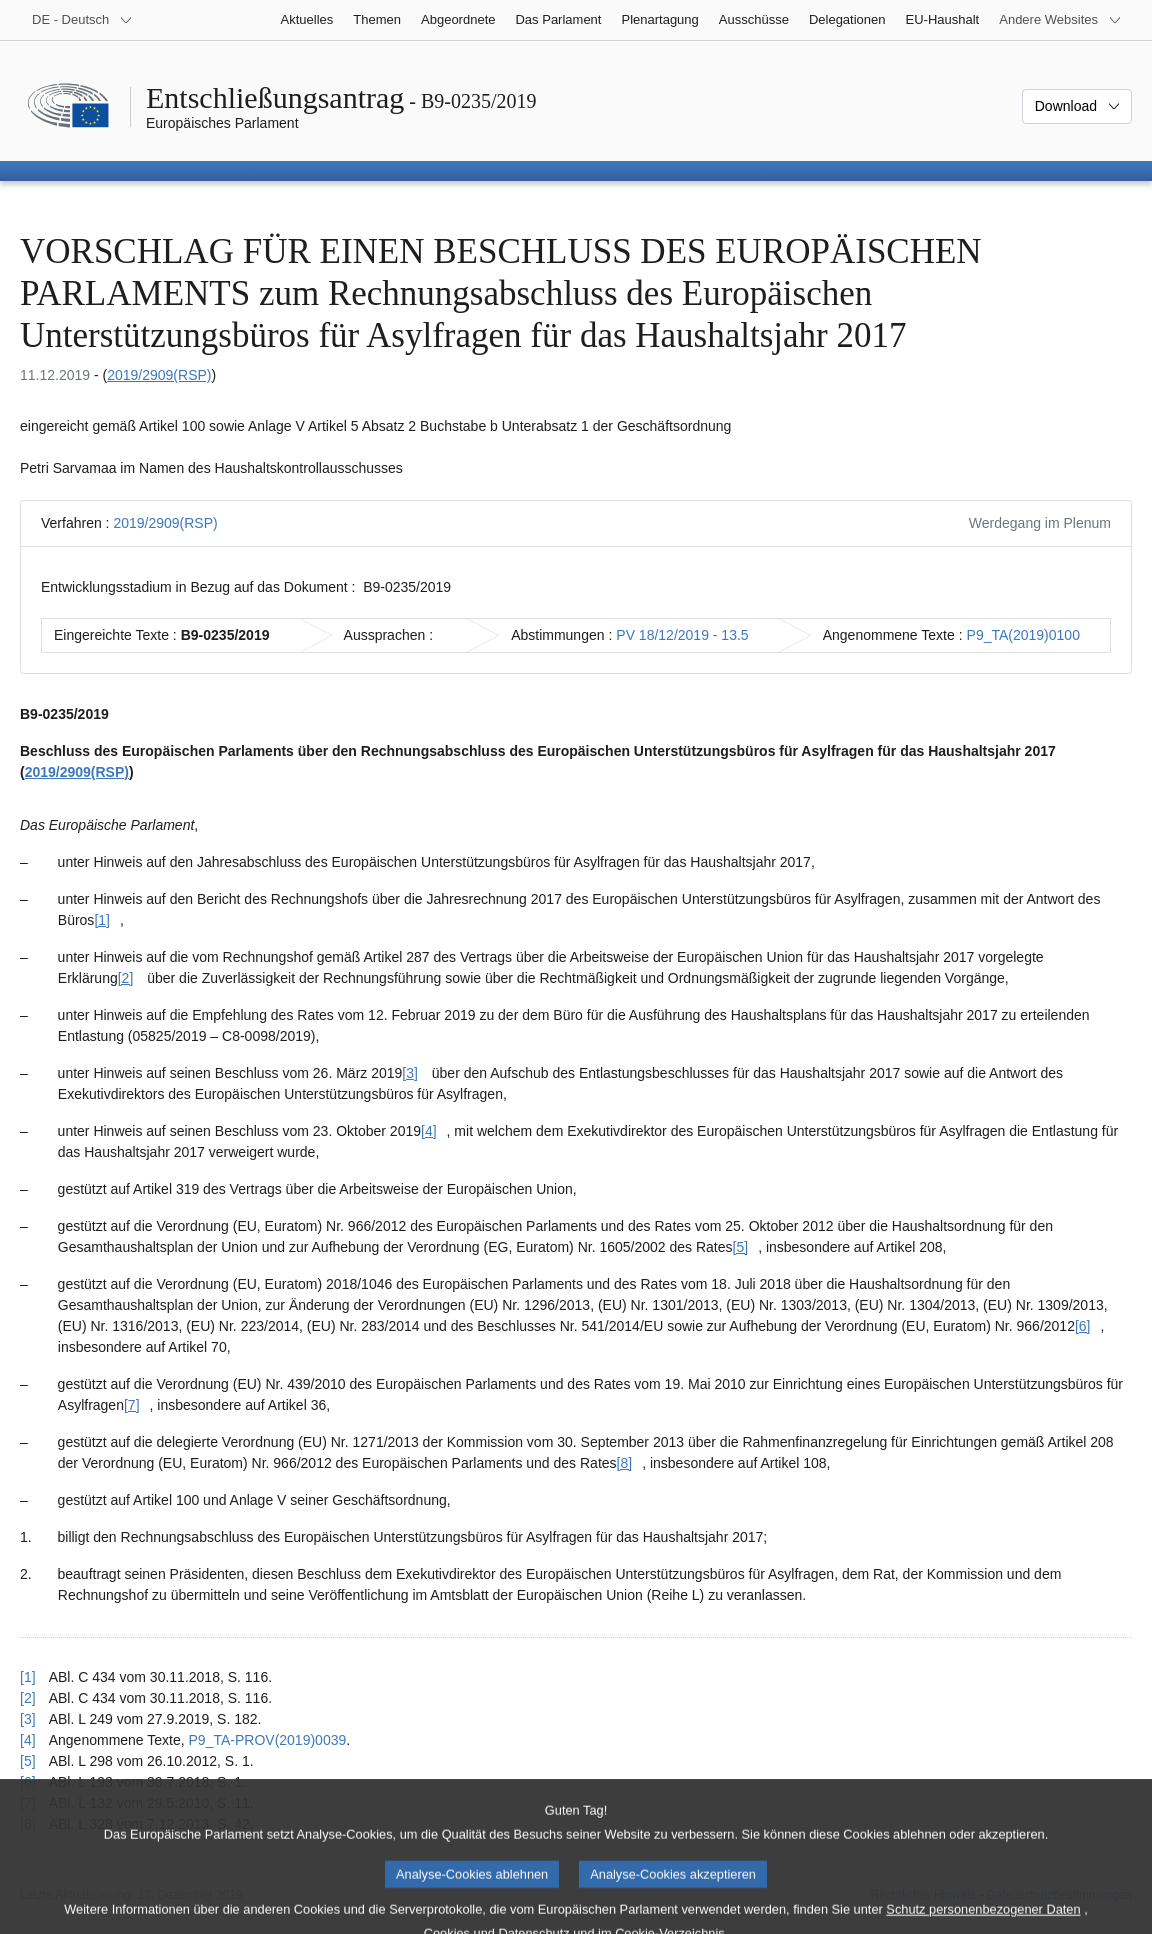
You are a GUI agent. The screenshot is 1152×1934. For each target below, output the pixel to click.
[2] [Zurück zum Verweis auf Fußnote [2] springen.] (28, 1698)
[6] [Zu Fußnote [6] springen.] (1083, 1326)
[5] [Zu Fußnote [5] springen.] (741, 1247)
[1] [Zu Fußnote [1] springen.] (102, 920)
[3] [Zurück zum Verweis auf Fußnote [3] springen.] (28, 1719)
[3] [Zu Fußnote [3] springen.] (410, 1073)
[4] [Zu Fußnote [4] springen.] (429, 1131)
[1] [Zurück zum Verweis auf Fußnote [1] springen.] (28, 1677)
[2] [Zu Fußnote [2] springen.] (126, 978)
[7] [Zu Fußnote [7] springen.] (132, 1405)
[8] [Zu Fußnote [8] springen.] (625, 1463)
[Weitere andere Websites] (1060, 20)
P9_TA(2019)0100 (1023, 635)
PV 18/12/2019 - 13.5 (682, 635)
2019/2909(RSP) (159, 375)
